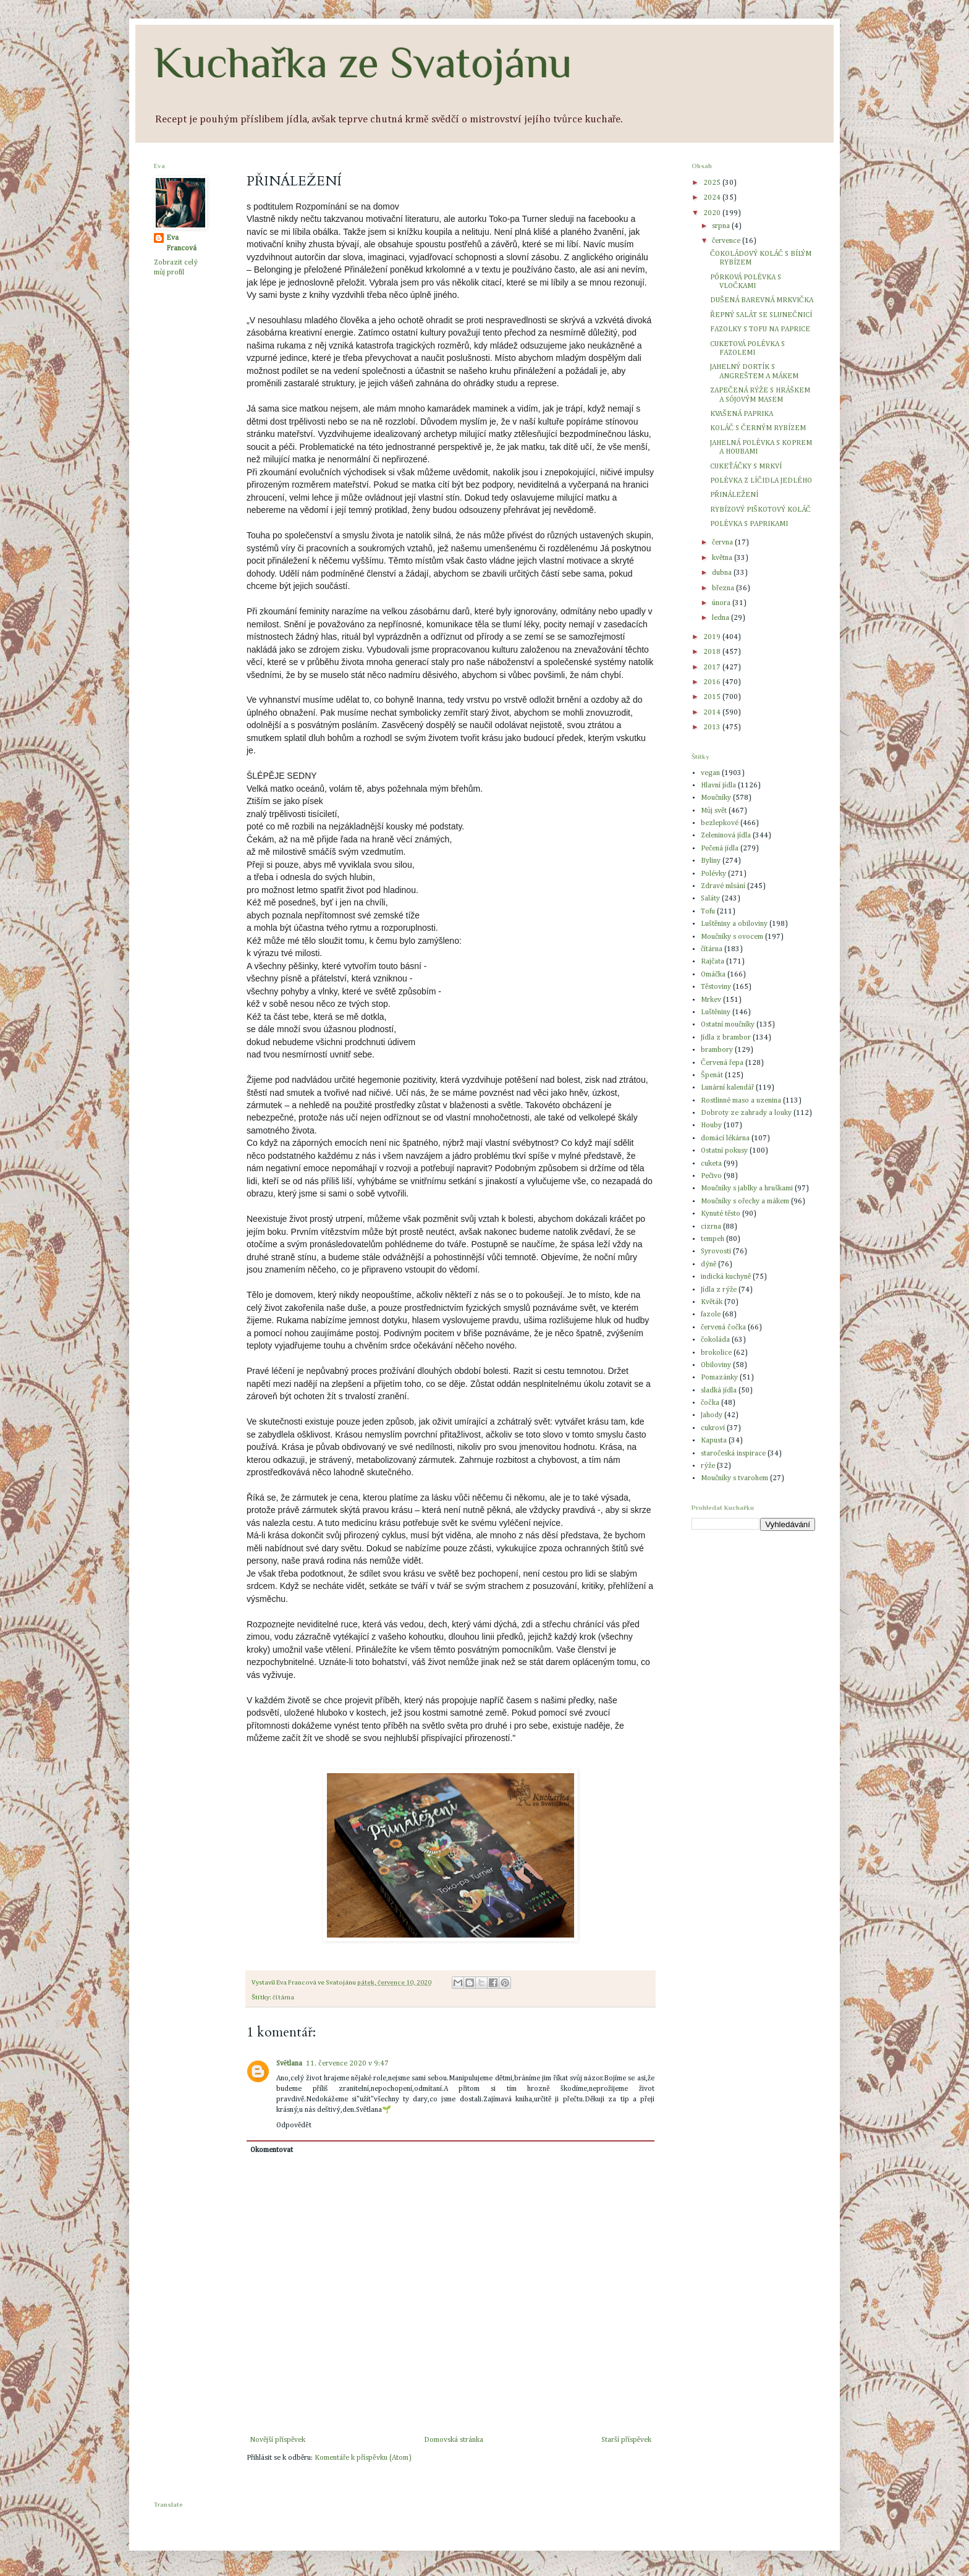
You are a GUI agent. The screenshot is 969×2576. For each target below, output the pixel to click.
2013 (712, 727)
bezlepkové (719, 823)
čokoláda (715, 1340)
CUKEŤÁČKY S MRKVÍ (746, 466)
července (727, 241)
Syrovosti (716, 1251)
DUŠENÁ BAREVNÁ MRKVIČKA (761, 300)
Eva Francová (181, 243)
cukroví (713, 1428)
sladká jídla (719, 1390)
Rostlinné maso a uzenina (741, 1100)
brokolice (716, 1353)
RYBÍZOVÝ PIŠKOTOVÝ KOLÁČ (760, 510)
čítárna (283, 1997)
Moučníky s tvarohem (734, 1478)
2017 (712, 667)
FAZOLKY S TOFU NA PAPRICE (760, 329)
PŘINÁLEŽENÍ (734, 495)
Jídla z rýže (719, 1290)
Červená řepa (722, 1063)
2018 (712, 652)
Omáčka (713, 974)
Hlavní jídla (718, 785)
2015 (712, 697)
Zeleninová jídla (726, 835)
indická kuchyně (726, 1277)
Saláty (710, 898)
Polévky (713, 874)
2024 (712, 197)
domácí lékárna (725, 1138)
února (722, 603)
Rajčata (712, 961)
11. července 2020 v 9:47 (347, 2063)
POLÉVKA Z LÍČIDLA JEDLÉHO (761, 481)
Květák (711, 1302)
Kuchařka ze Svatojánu (363, 62)
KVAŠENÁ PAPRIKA (741, 414)
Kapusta (714, 1440)
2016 (712, 682)
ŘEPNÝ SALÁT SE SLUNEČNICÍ (761, 315)
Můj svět (714, 811)
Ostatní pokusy (724, 1151)
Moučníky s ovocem (732, 937)
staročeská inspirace (733, 1453)
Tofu (708, 911)
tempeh (712, 1239)
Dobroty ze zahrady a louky (746, 1113)
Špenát (712, 1075)
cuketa (711, 1163)
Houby (711, 1125)
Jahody (711, 1415)
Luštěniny (715, 1012)
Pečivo (711, 1176)
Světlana (289, 2063)
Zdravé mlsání (723, 886)
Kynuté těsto (720, 1214)
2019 (712, 637)
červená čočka (723, 1327)
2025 (712, 183)
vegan (710, 773)
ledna (721, 618)
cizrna (711, 1227)
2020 (712, 213)
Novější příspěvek (277, 2440)
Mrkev (711, 1000)
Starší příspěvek (626, 2440)
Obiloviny (716, 1365)
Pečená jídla (719, 848)
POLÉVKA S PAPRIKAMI (749, 524)
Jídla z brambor (726, 1037)
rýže (708, 1466)
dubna (723, 573)
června (723, 542)
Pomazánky (719, 1377)
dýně (708, 1264)
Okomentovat (271, 2150)
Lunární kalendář (727, 1087)
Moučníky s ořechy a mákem (745, 1201)
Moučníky (716, 798)
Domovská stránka (453, 2440)
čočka (710, 1403)
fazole (711, 1314)
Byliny (711, 861)
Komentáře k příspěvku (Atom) (363, 2458)
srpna (722, 226)
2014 (712, 712)
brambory (717, 1050)
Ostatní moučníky (728, 1024)
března (724, 588)
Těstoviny (716, 987)
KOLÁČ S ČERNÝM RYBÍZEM (758, 428)
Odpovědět (293, 2125)
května (723, 558)
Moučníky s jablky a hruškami (747, 1188)
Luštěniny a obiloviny (734, 924)
